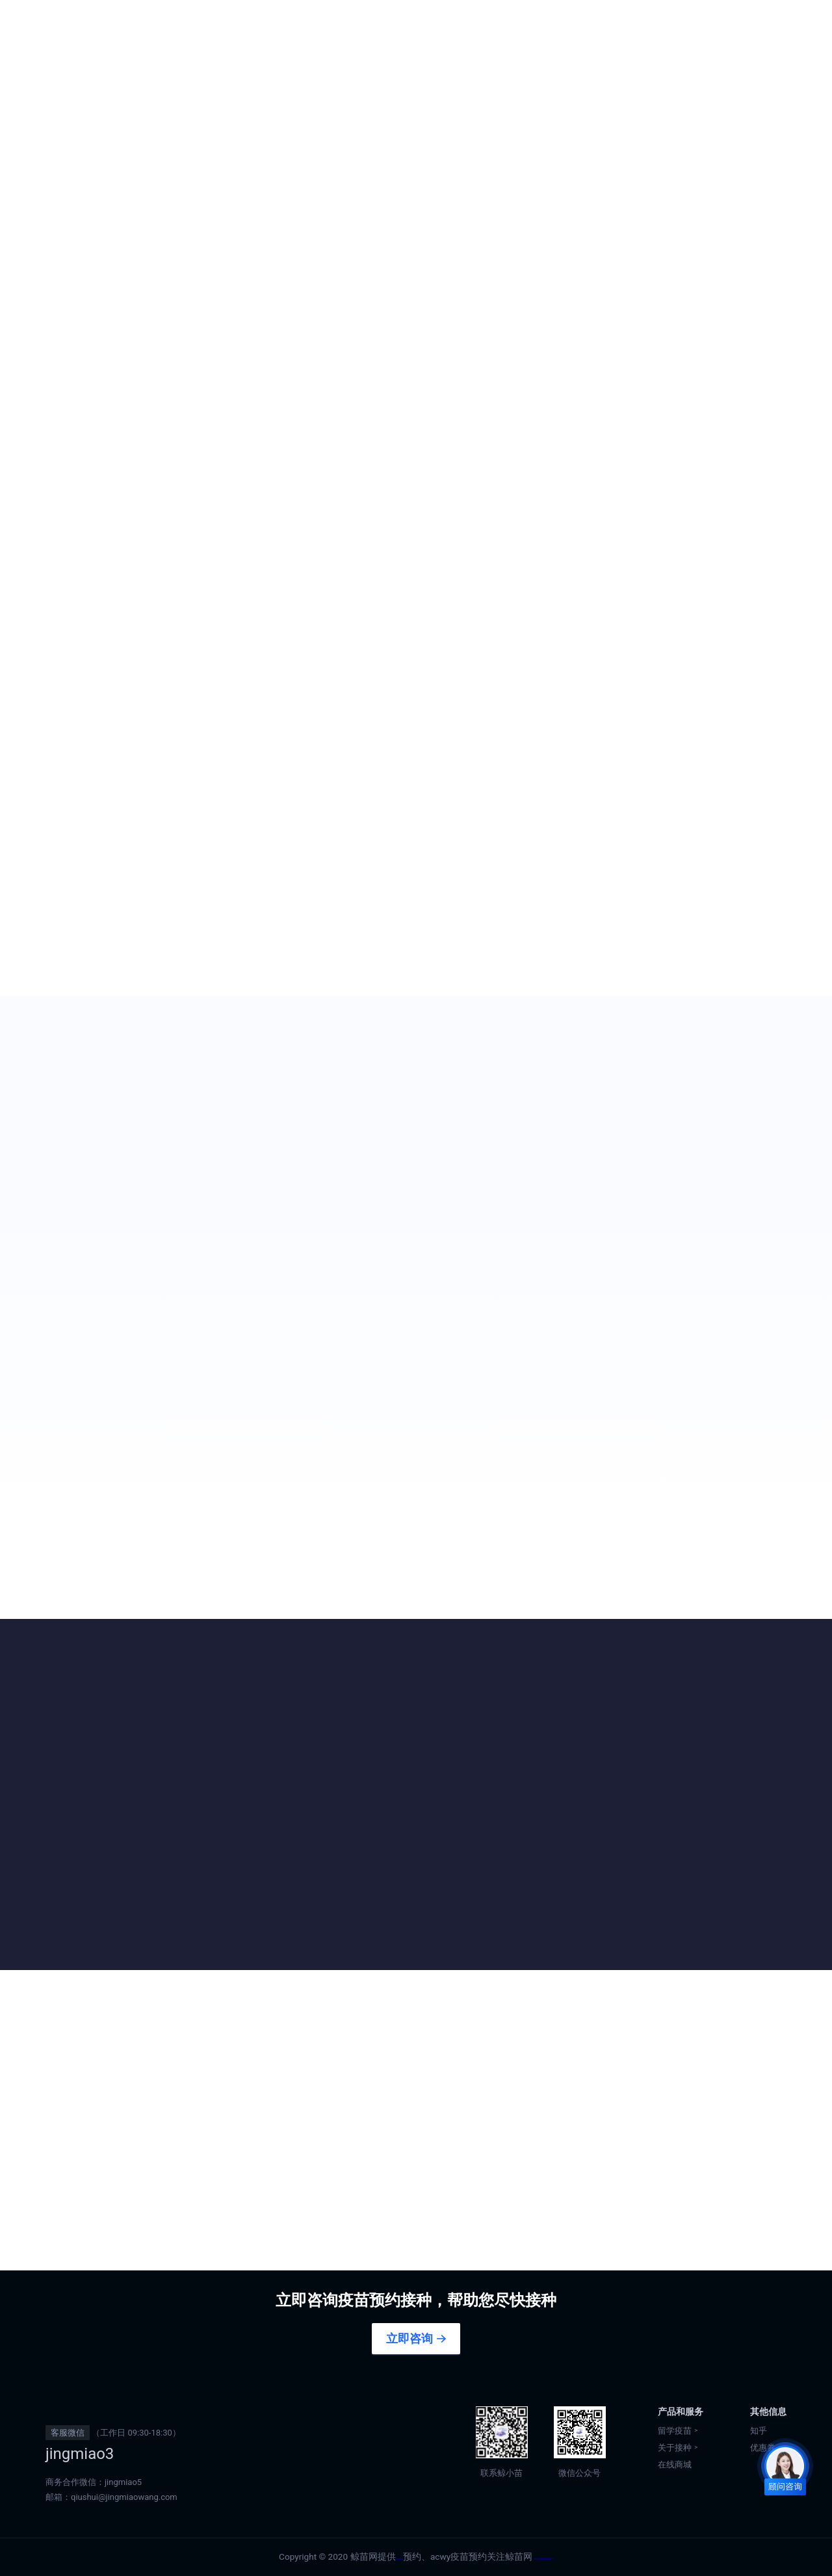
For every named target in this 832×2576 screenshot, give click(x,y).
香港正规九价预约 (596, 26)
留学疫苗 (675, 2431)
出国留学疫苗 (282, 26)
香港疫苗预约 (379, 26)
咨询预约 (83, 354)
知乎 (758, 2431)
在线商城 (756, 25)
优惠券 (680, 26)
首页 (214, 26)
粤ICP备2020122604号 (558, 2556)
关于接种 (675, 2447)
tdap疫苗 (363, 2556)
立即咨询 (409, 2338)
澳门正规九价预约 (487, 26)
